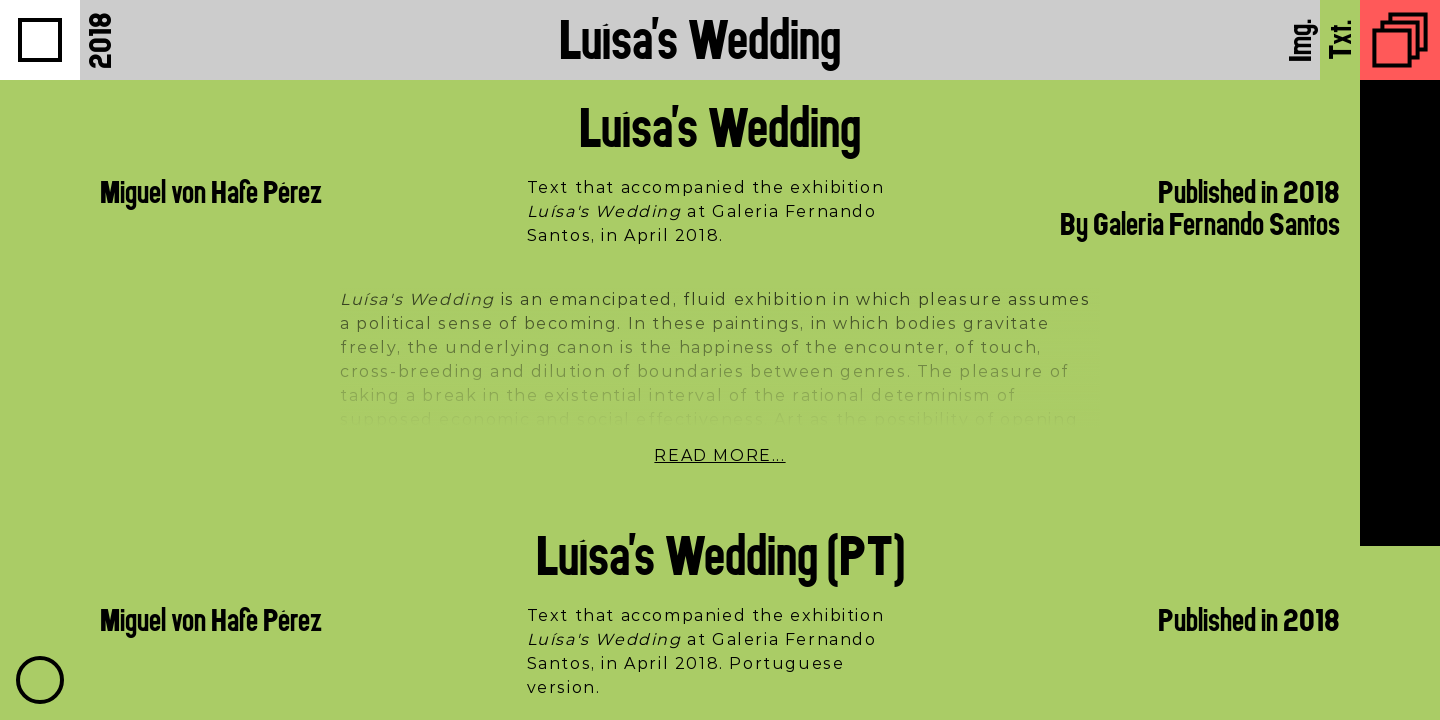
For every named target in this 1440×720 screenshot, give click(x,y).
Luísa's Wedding (700, 39)
